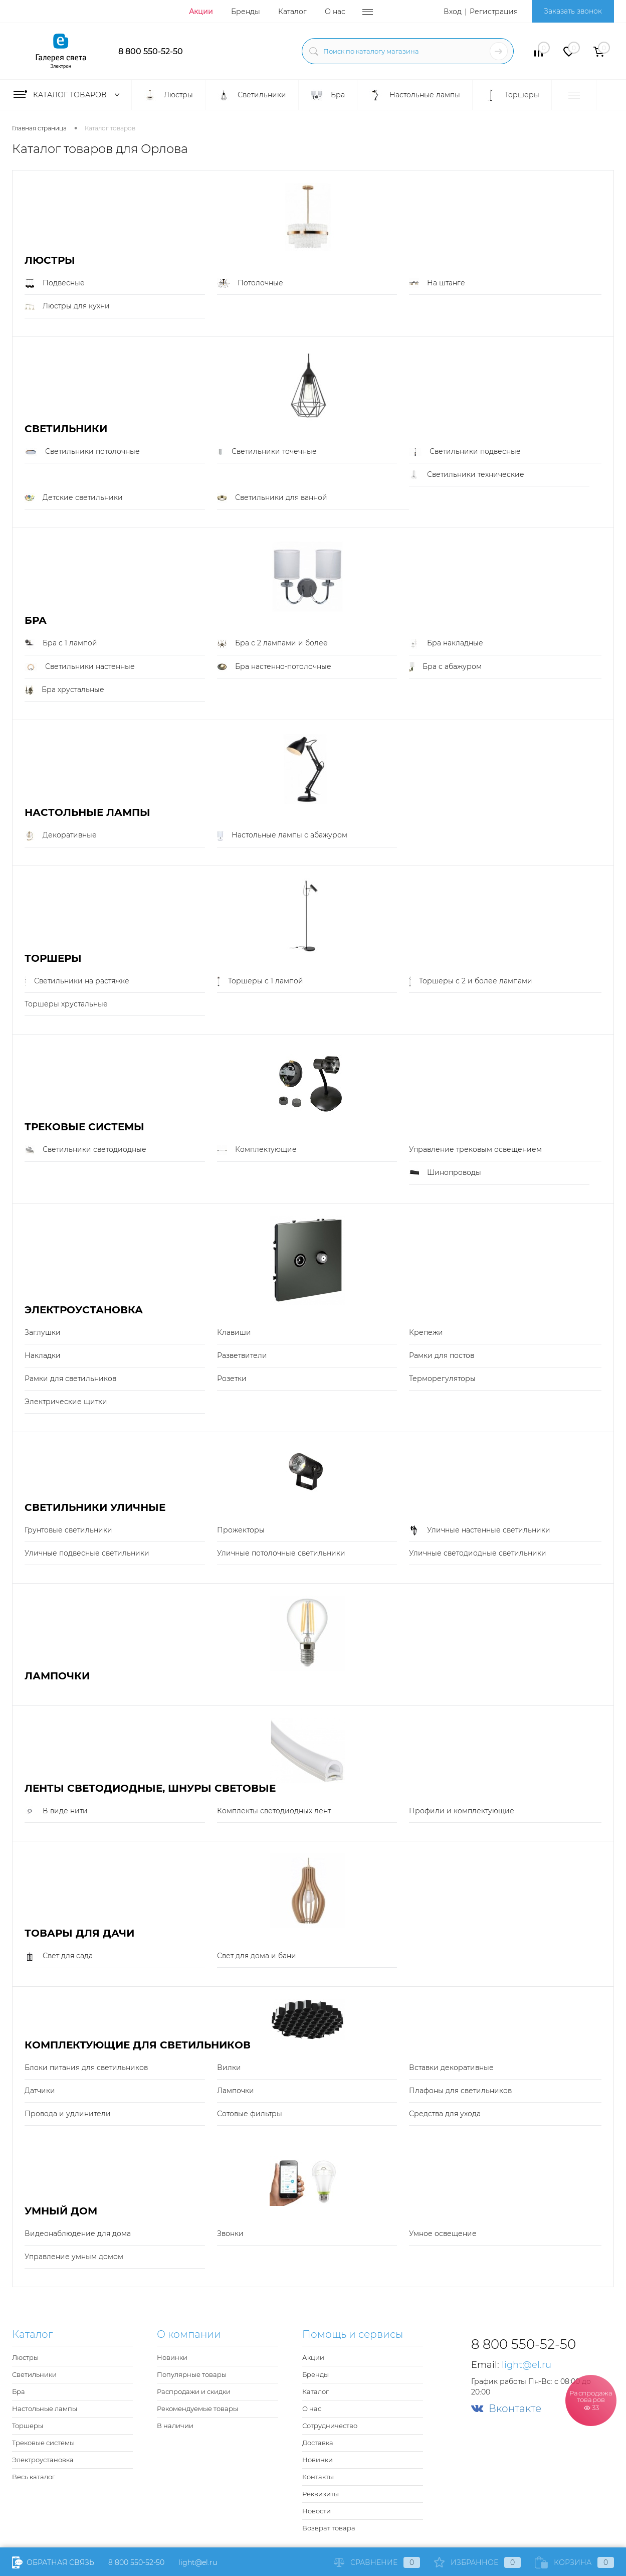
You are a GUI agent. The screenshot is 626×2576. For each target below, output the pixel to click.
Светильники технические (466, 475)
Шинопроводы (445, 1173)
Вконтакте (506, 2408)
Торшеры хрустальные (66, 1003)
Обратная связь (53, 2562)
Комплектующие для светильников (138, 2045)
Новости (316, 2511)
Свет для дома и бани (256, 1955)
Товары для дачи (79, 1933)
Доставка (317, 2443)
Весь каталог (33, 2477)
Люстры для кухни (67, 306)
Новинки (172, 2357)
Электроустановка (84, 1310)
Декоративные (61, 835)
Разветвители (242, 1355)
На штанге (437, 283)
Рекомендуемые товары (197, 2409)
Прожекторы (241, 1529)
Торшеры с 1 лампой (260, 981)
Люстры (50, 260)
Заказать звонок (573, 11)
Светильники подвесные (465, 451)
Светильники (66, 429)
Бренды (245, 11)
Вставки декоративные (451, 2067)
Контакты (318, 2477)
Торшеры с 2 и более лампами (470, 981)
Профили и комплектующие (461, 1810)
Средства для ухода (445, 2113)
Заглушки (43, 1332)
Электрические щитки (66, 1401)
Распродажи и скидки (194, 2391)
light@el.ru (256, 50)
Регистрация (494, 11)
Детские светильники (74, 498)
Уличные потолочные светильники (281, 1553)
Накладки (43, 1355)
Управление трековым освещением (475, 1149)
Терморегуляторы (442, 1378)
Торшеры (53, 958)
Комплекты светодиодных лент (274, 1810)
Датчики (40, 2090)
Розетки (232, 1378)
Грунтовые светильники (68, 1529)
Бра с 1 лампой (61, 643)
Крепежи (426, 1332)
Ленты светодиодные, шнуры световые (150, 1788)
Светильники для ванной (272, 498)
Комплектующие (257, 1150)
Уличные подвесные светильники (87, 1553)
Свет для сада (59, 1956)
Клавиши (234, 1332)
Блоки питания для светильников (86, 2067)
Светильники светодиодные (85, 1150)
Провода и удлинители (68, 2113)
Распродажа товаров (591, 2399)
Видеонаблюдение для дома (78, 2233)
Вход (453, 11)
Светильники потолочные (82, 451)
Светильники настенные (80, 666)
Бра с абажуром (445, 667)
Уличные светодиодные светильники (477, 1553)
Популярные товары (192, 2374)
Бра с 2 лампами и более (272, 643)
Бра (36, 620)
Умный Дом (61, 2211)
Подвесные (55, 283)
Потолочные (250, 283)
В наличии (175, 2426)
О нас (335, 11)
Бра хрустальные (64, 690)
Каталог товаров (68, 94)
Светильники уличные (95, 1507)
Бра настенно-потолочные (274, 667)
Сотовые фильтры (249, 2113)
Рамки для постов (441, 1355)
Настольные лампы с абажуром (282, 835)
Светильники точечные (267, 452)
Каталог (292, 11)
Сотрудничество (329, 2426)
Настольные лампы (87, 812)
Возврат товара (328, 2528)
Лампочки (57, 1676)
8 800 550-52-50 (150, 51)
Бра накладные (446, 643)
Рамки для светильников (70, 1378)
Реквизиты (320, 2494)
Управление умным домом (74, 2256)
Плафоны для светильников (460, 2090)
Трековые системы (84, 1127)
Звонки (230, 2233)
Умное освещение (443, 2233)
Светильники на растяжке (77, 981)
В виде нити (56, 1811)
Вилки (229, 2067)
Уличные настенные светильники (479, 1530)
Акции (201, 11)
